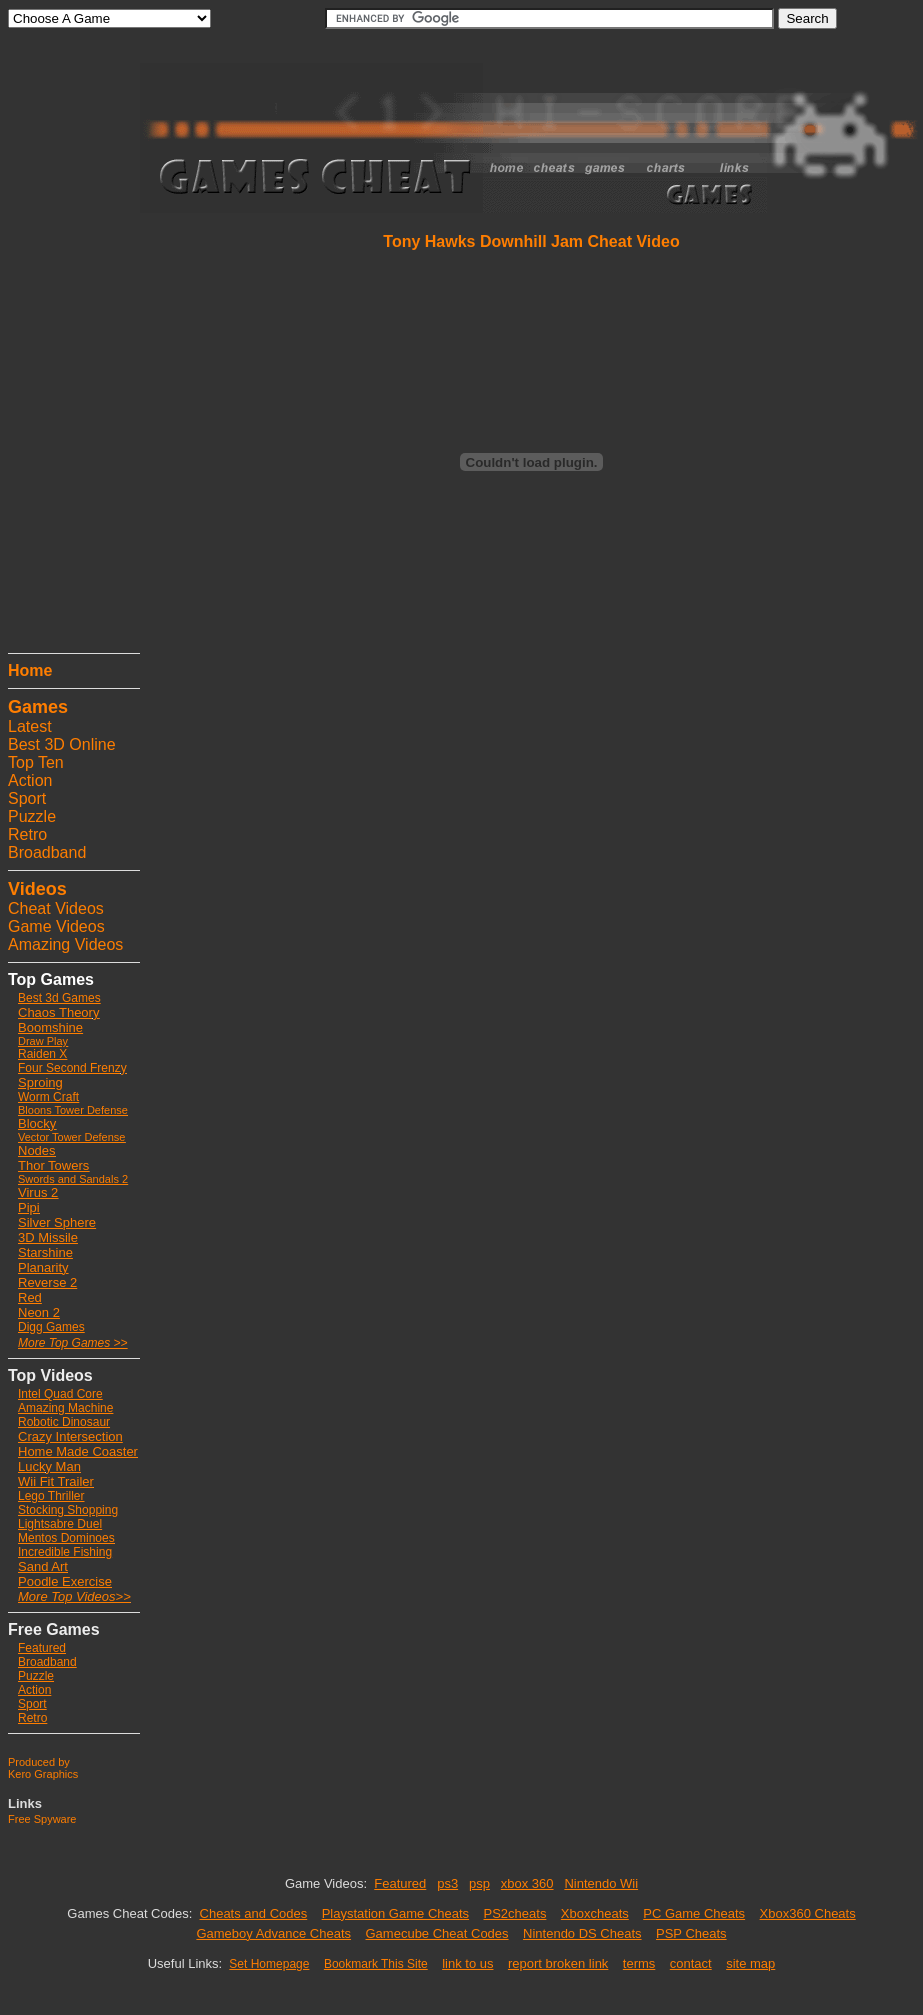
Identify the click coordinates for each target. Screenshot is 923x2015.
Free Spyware (42, 1819)
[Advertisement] (68, 345)
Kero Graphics (43, 1774)
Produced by (39, 1762)
